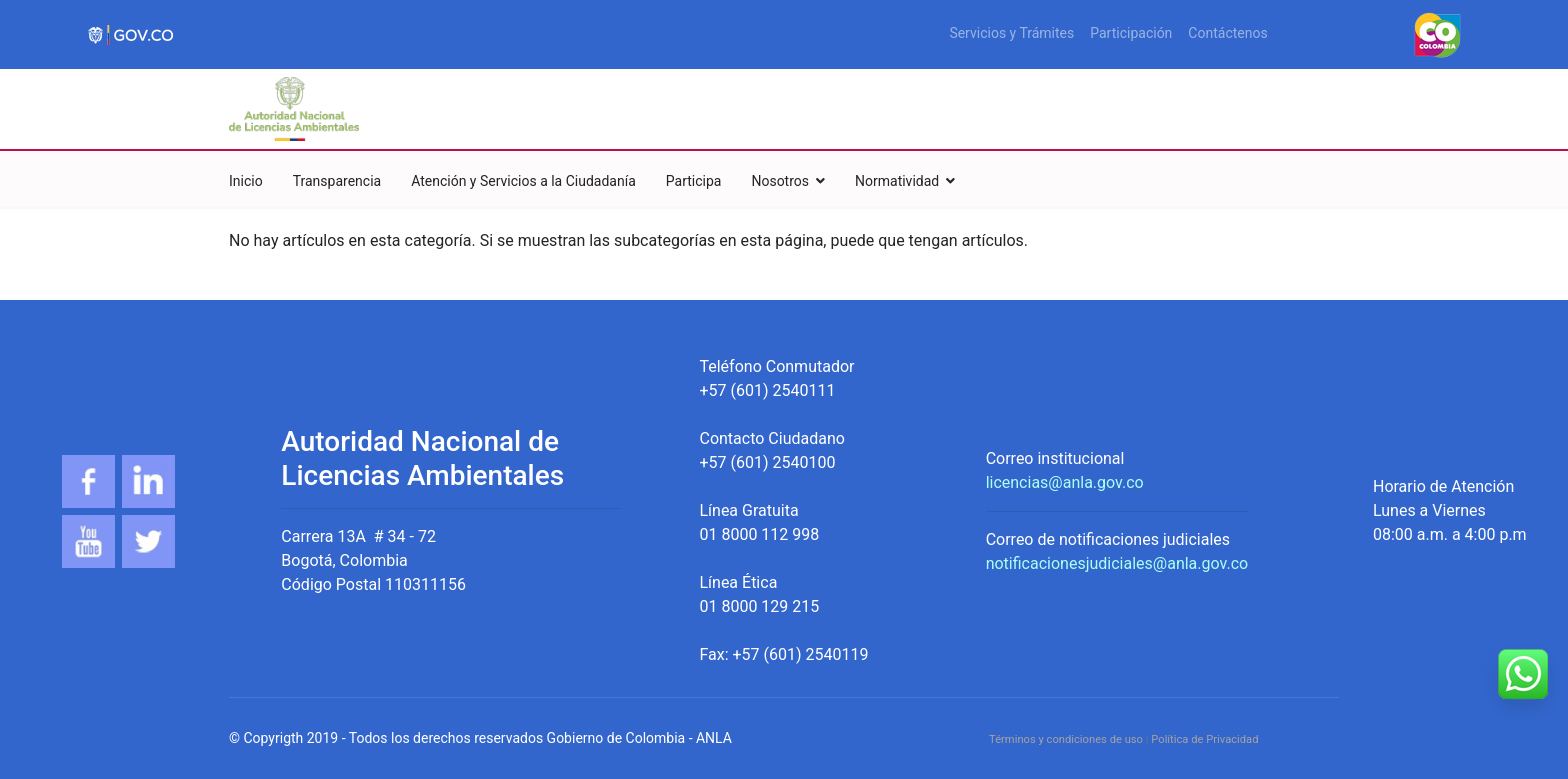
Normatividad (897, 181)
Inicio (246, 181)
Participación (1131, 33)
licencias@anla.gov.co (1065, 482)
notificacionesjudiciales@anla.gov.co (1117, 563)
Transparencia (337, 181)
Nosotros (780, 181)
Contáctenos (1227, 33)
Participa (694, 181)
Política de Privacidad (1204, 739)
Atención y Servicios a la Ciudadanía (523, 181)
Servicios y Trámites (1011, 33)
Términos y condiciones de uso (1066, 739)
